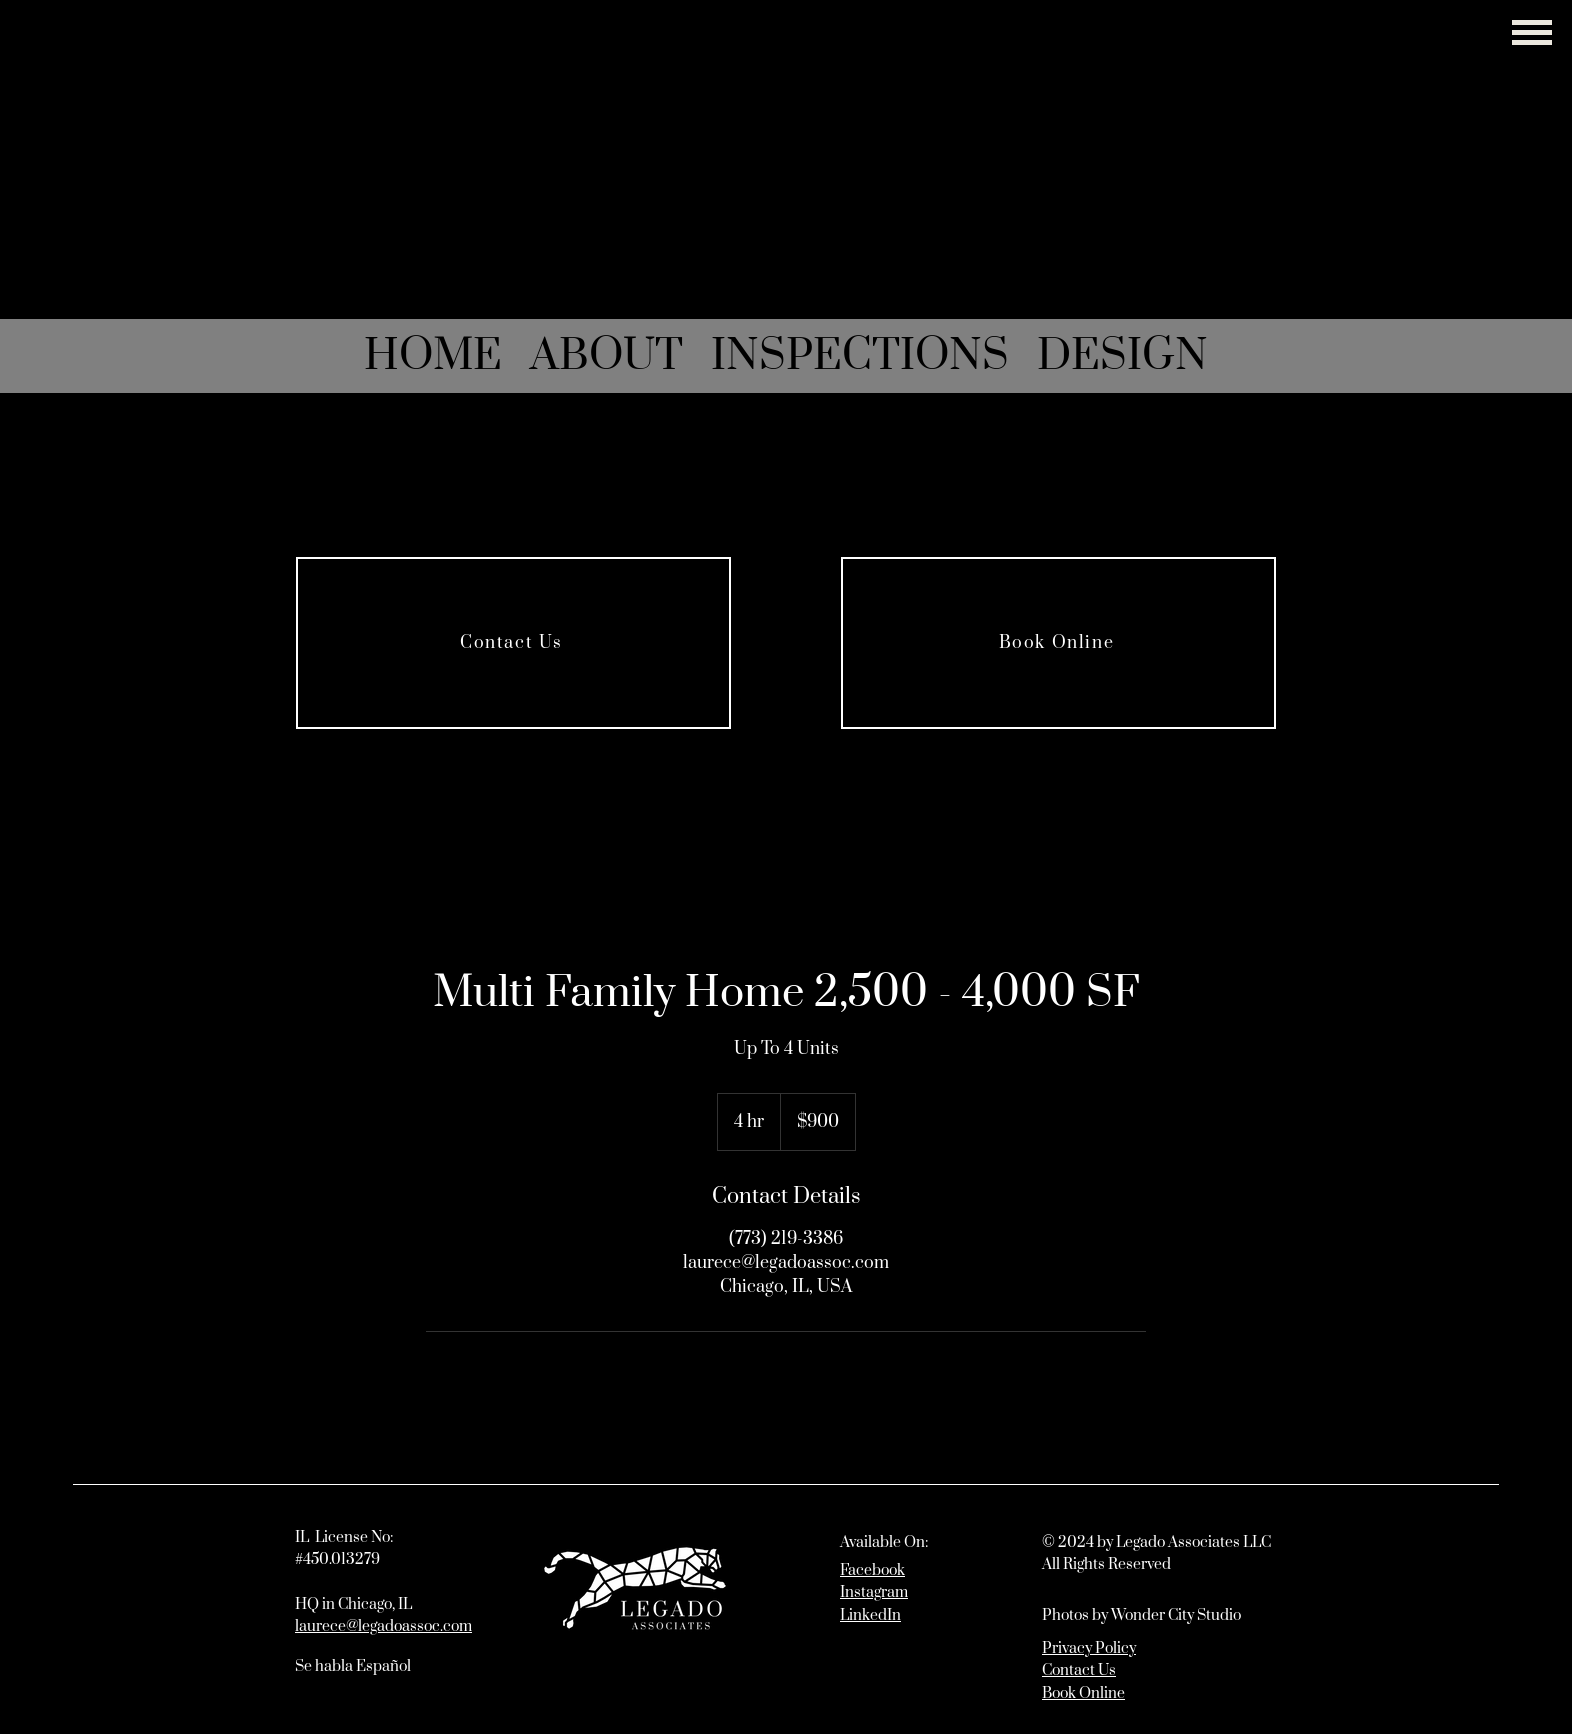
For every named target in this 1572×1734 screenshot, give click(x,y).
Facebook (872, 1570)
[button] (1532, 32)
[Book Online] (1058, 643)
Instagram (874, 1592)
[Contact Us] (513, 643)
